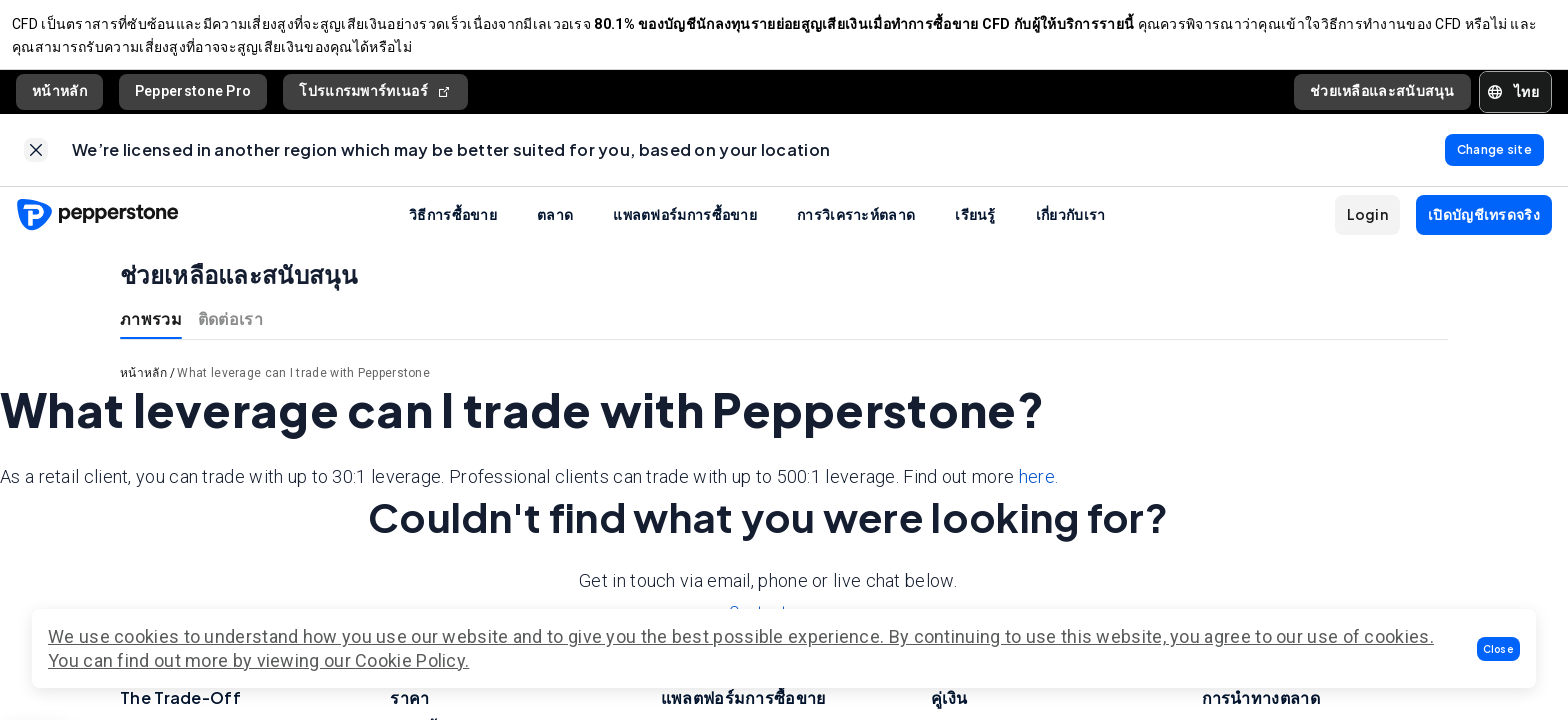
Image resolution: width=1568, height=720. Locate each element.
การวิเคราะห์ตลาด (856, 230)
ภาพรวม (151, 334)
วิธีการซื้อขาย (453, 230)
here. (1039, 492)
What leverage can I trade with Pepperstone (303, 389)
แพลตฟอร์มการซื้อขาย (685, 230)
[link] (36, 162)
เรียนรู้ (975, 230)
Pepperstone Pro (193, 99)
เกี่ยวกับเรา (1071, 230)
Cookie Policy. (412, 660)
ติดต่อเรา (230, 334)
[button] (1499, 649)
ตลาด (555, 230)
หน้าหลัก (59, 99)
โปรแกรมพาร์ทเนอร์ (375, 99)
